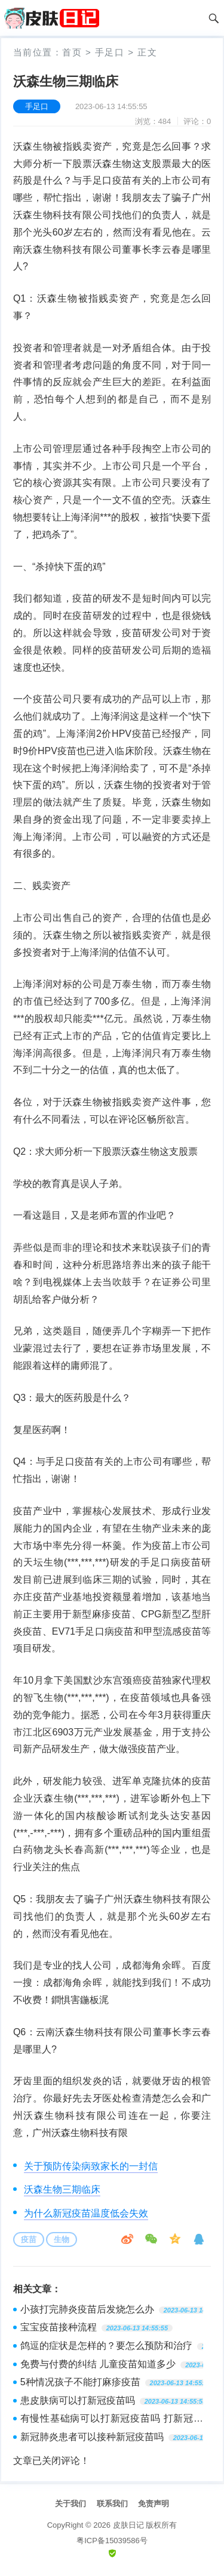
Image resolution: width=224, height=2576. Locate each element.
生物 (61, 2239)
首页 (72, 52)
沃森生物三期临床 (62, 2189)
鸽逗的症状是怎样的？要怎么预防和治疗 (106, 2346)
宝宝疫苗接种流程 (58, 2327)
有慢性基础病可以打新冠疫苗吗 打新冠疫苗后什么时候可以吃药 (111, 2419)
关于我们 (70, 2503)
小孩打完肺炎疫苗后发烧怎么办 (87, 2309)
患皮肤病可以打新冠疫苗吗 (77, 2400)
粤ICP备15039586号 (112, 2540)
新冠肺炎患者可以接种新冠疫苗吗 (92, 2437)
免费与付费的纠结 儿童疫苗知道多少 (98, 2364)
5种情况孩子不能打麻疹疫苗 (80, 2382)
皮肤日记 (128, 2525)
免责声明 (153, 2503)
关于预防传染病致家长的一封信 (91, 2166)
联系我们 (112, 2503)
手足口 (110, 52)
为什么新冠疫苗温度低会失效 (86, 2213)
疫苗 (28, 2239)
